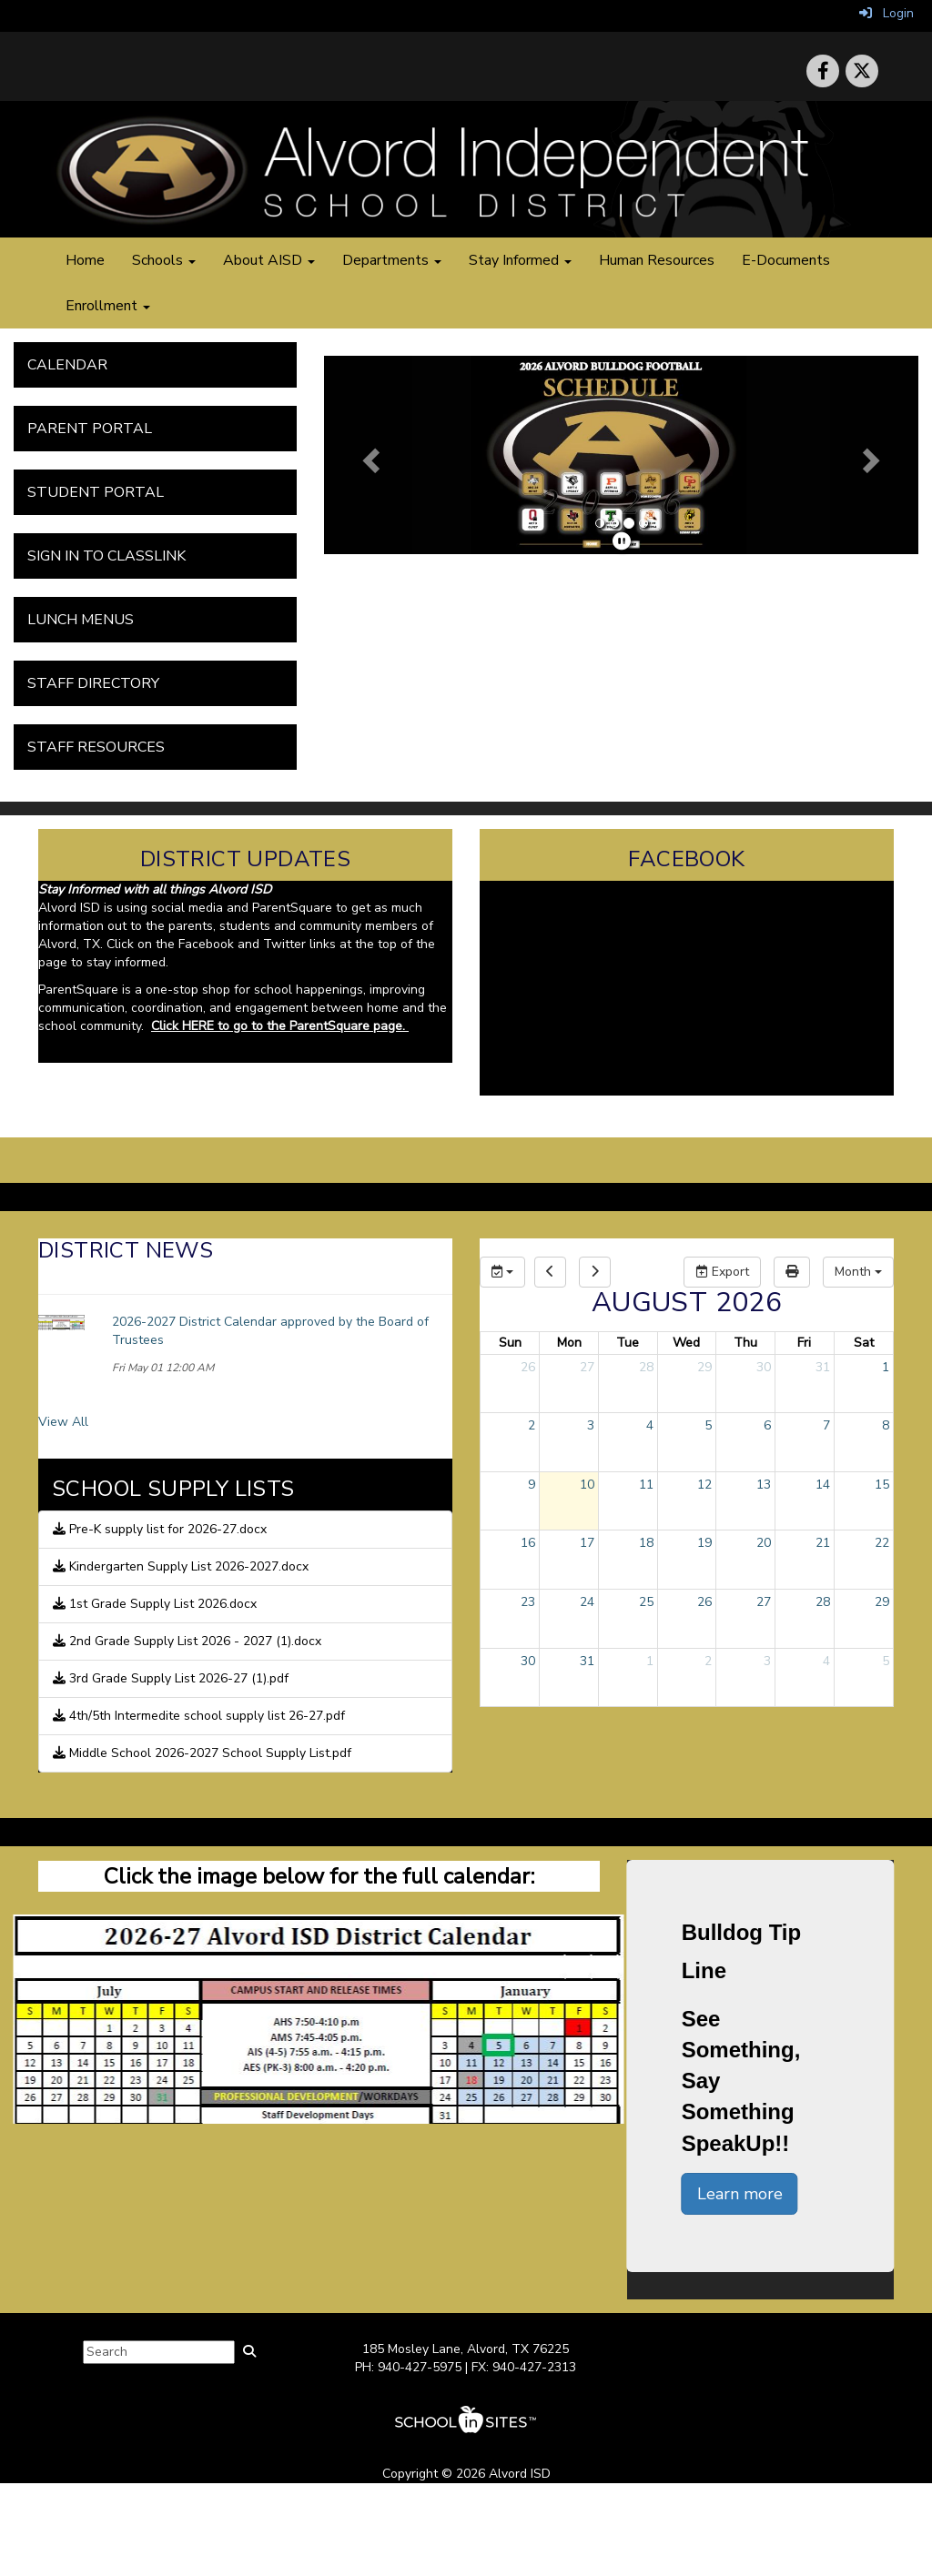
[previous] (550, 1272)
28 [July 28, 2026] (646, 1367)
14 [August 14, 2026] (823, 1484)
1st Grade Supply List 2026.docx (155, 1603)
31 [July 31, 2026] (823, 1367)
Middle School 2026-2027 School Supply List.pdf (202, 1753)
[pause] (622, 542)
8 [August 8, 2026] (885, 1425)
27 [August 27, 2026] (763, 1602)
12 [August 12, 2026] (704, 1484)
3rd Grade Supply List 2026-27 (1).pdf (171, 1678)
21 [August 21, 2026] (823, 1542)
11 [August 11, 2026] (646, 1484)
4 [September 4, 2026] (826, 1661)
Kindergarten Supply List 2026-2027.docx (181, 1566)
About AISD (269, 260)
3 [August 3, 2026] (590, 1425)
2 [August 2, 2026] (531, 1425)
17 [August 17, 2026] (587, 1542)
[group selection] (502, 1272)
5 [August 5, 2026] (708, 1425)
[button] (368, 455)
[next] (595, 1272)
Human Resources (656, 260)
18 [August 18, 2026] (646, 1542)
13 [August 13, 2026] (763, 1484)
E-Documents (786, 260)
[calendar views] (858, 1272)
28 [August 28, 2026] (823, 1602)
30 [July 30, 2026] (763, 1367)
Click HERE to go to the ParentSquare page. (280, 1026)
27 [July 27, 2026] (587, 1367)
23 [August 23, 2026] (528, 1602)
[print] (792, 1272)
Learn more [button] (740, 2194)
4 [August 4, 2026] (649, 1425)
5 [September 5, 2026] (885, 1661)
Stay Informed (520, 260)
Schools (164, 260)
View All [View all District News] (63, 1421)
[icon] (862, 71)
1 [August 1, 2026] (885, 1367)
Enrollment (108, 306)
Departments (391, 260)
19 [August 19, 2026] (704, 1542)
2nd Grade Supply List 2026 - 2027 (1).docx (187, 1641)
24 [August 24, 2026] (587, 1602)
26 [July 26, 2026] (528, 1367)
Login (886, 13)
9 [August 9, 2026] (531, 1484)
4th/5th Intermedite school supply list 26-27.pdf (199, 1715)
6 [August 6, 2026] (767, 1425)
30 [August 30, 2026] (528, 1661)
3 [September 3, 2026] (767, 1661)
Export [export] (722, 1271)
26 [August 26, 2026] (704, 1602)
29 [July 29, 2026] (704, 1367)
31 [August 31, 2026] (587, 1661)
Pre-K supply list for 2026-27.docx (160, 1529)
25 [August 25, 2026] (646, 1602)
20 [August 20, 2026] (763, 1542)
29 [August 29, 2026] (882, 1602)
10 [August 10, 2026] (587, 1484)
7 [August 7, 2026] (826, 1425)
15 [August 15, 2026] (882, 1484)
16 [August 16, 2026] (528, 1542)
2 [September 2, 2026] (708, 1661)
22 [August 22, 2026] (882, 1542)
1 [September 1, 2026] (649, 1661)
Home (85, 260)
